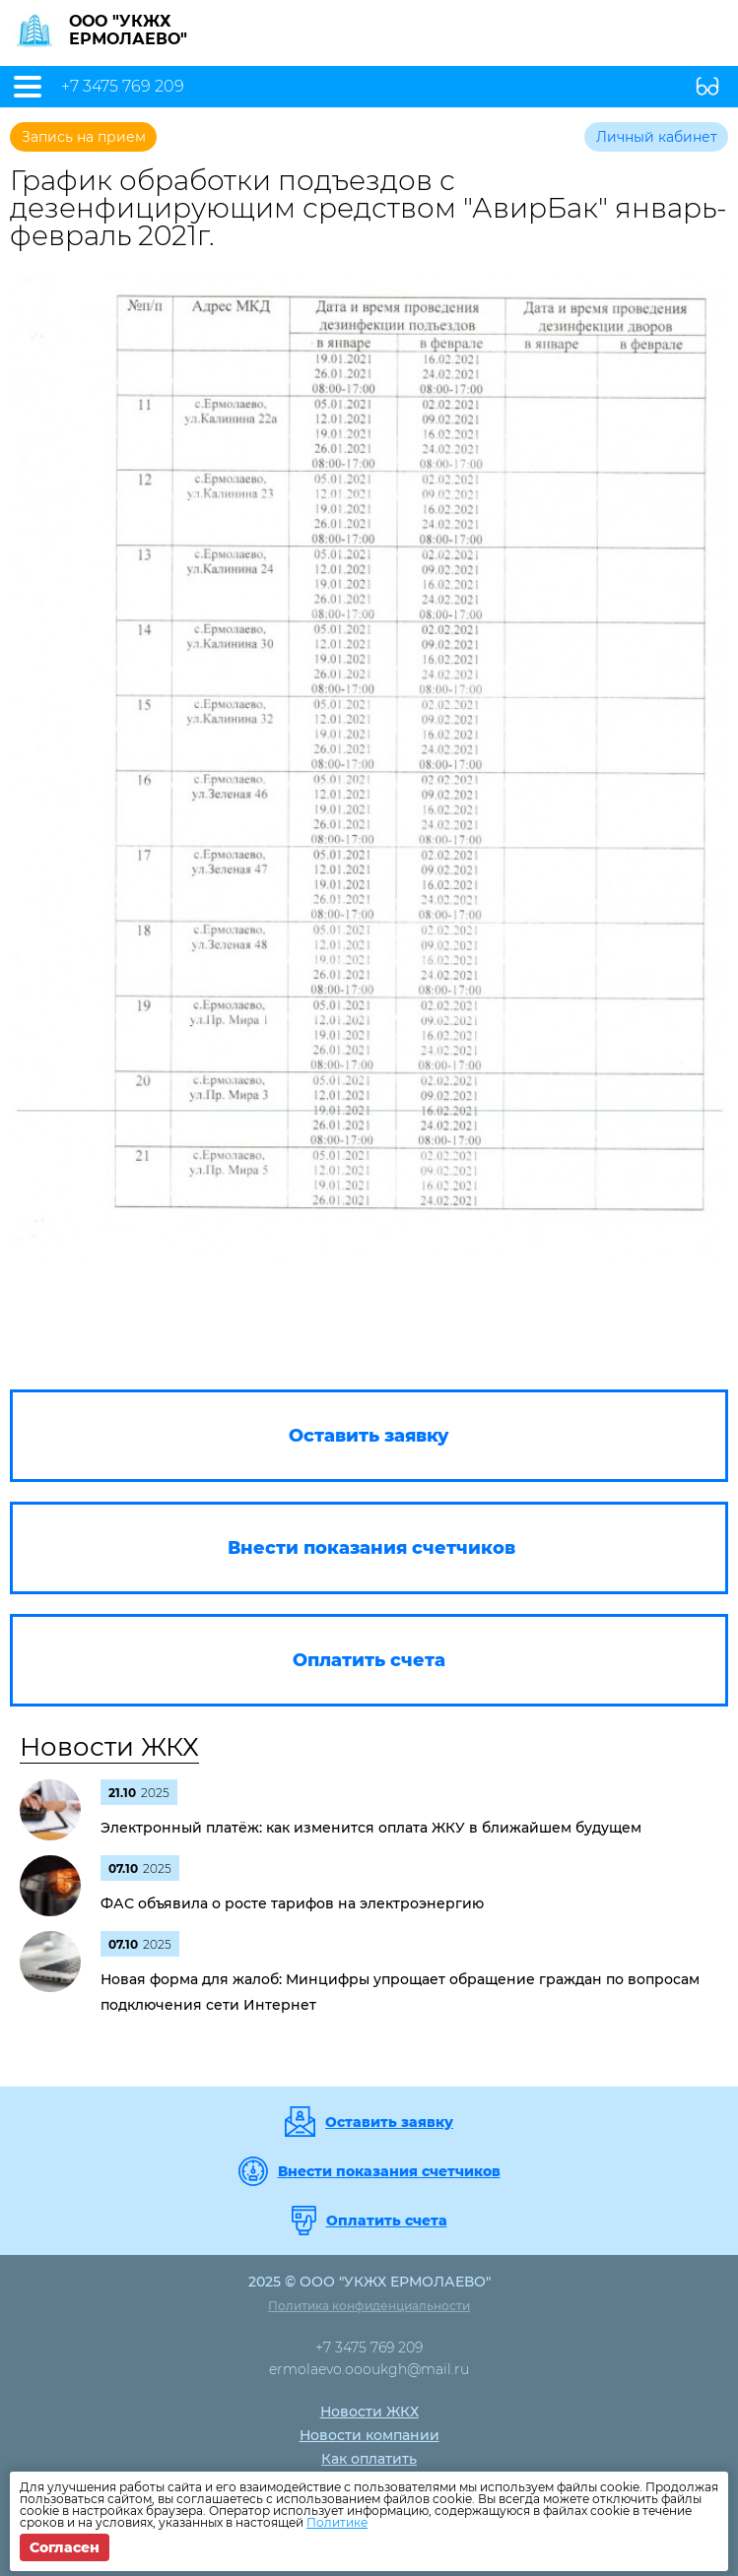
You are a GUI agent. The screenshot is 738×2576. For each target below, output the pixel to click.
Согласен (65, 2547)
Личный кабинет (656, 137)
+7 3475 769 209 (122, 87)
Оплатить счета (386, 2220)
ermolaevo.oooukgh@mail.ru (369, 2369)
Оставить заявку (389, 2122)
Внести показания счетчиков (389, 2171)
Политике (337, 2522)
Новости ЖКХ (109, 1747)
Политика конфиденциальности (369, 2305)
